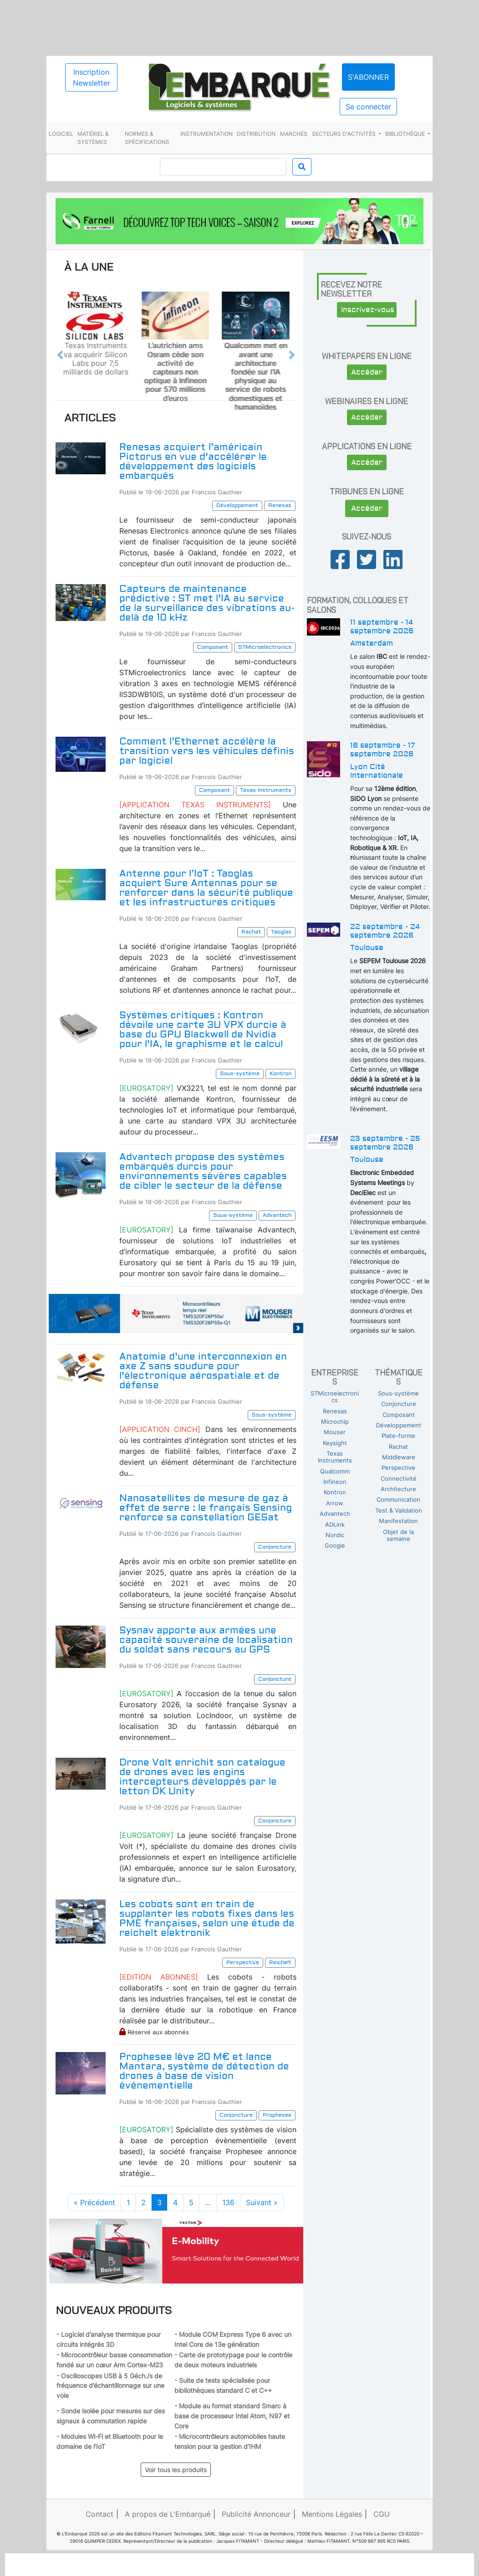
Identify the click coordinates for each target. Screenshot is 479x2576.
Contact (99, 2514)
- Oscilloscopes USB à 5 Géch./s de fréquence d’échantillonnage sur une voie (110, 2385)
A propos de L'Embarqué (167, 2514)
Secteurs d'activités (344, 133)
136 (228, 2202)
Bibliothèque (405, 133)
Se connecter (368, 106)
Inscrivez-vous (367, 309)
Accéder (366, 372)
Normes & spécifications (147, 137)
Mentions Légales (332, 2514)
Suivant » (262, 2202)
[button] (60, 355)
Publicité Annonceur (256, 2514)
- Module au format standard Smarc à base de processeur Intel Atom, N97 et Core (232, 2415)
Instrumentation (206, 133)
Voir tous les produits (176, 2469)
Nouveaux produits (114, 2310)
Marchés (293, 133)
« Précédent (94, 2202)
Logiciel (61, 133)
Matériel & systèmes (93, 137)
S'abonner (368, 77)
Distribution (256, 133)
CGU (381, 2514)
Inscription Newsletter (91, 77)
